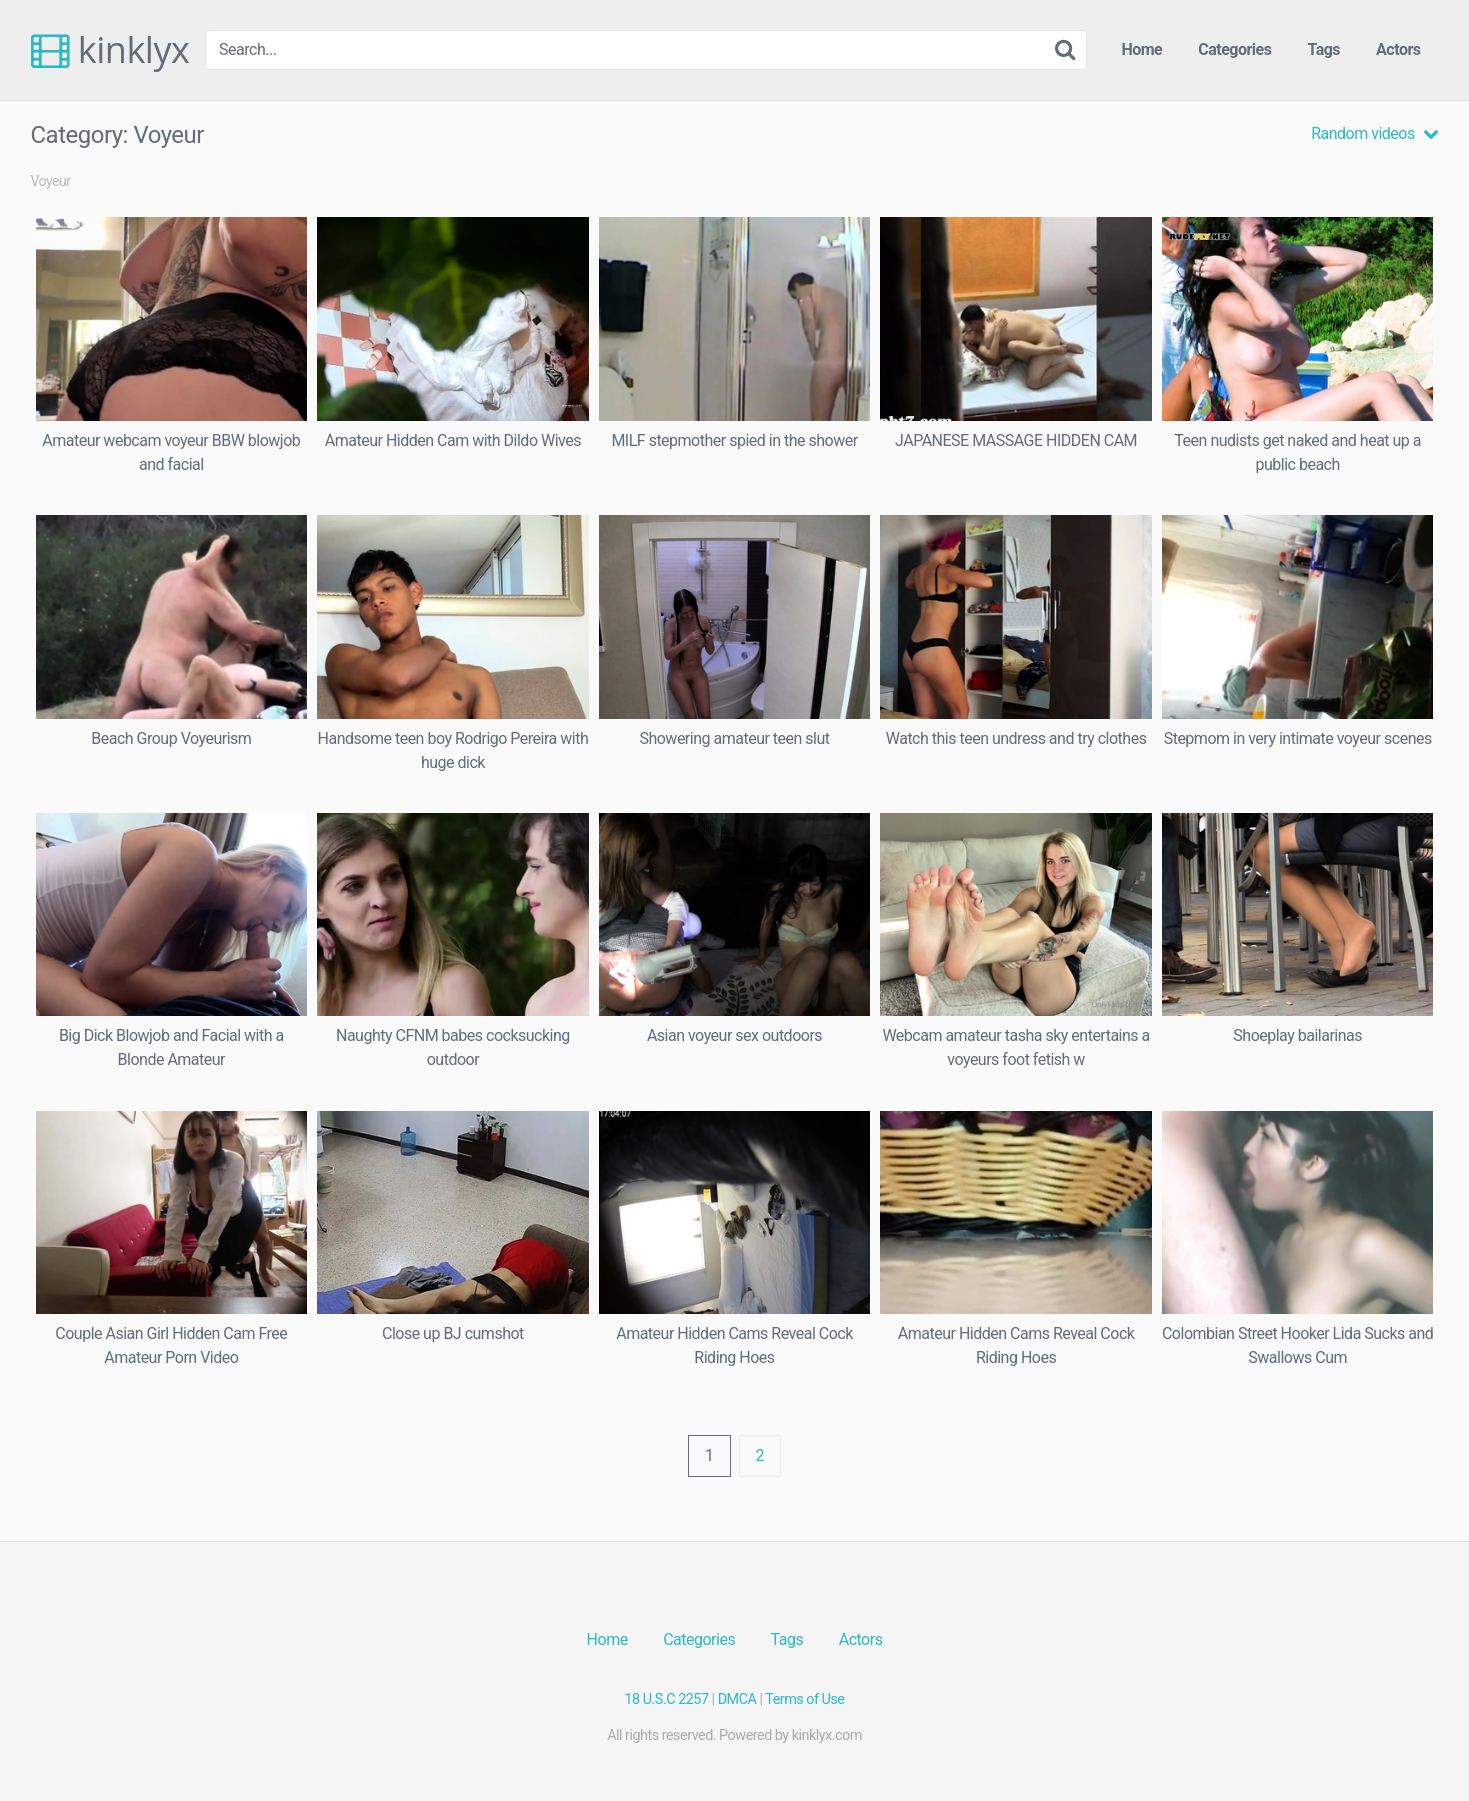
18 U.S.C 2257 (667, 1699)
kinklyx (110, 50)
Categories (1234, 49)
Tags (1323, 49)
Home (1141, 49)
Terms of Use (804, 1699)
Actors (1398, 49)
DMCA (737, 1699)
